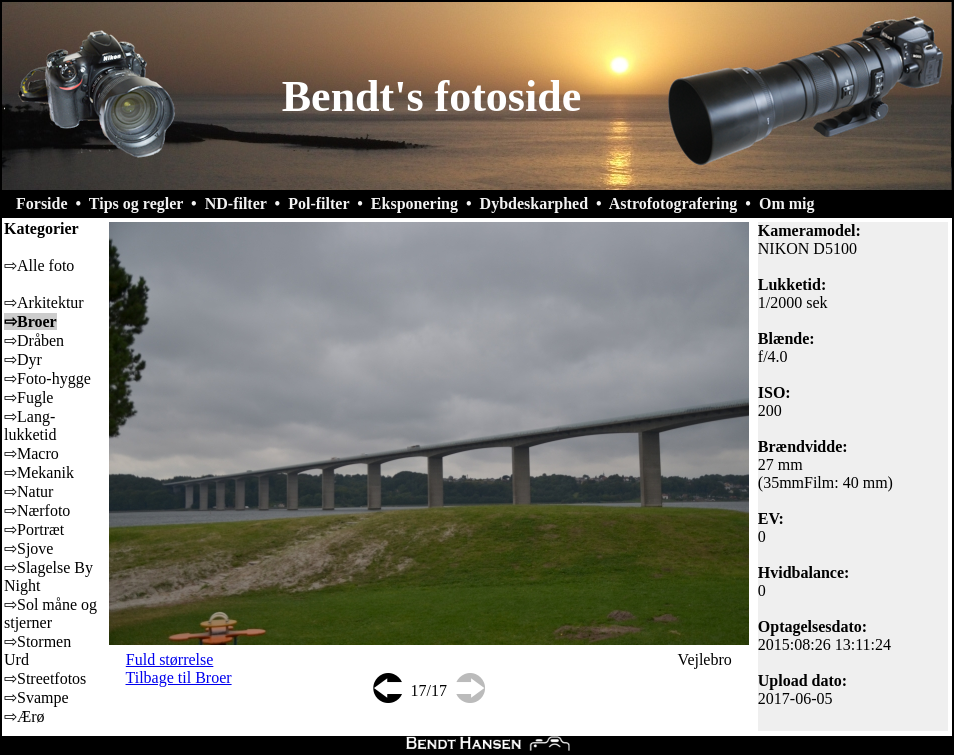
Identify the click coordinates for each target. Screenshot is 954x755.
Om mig (787, 203)
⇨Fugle (28, 397)
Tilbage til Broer (179, 677)
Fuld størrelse (170, 659)
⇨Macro (31, 453)
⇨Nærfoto (37, 510)
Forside (42, 203)
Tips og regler (136, 203)
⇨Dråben (34, 340)
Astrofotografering (673, 203)
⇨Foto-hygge (47, 378)
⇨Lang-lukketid (30, 425)
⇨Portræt (34, 529)
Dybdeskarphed (534, 203)
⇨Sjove (28, 548)
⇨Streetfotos (45, 678)
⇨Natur (28, 491)
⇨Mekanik (39, 472)
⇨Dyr (23, 359)
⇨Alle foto (39, 265)
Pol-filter (318, 203)
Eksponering (414, 203)
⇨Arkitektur (44, 302)
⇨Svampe (36, 697)
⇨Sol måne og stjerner (50, 613)
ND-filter (236, 203)
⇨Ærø (24, 716)
